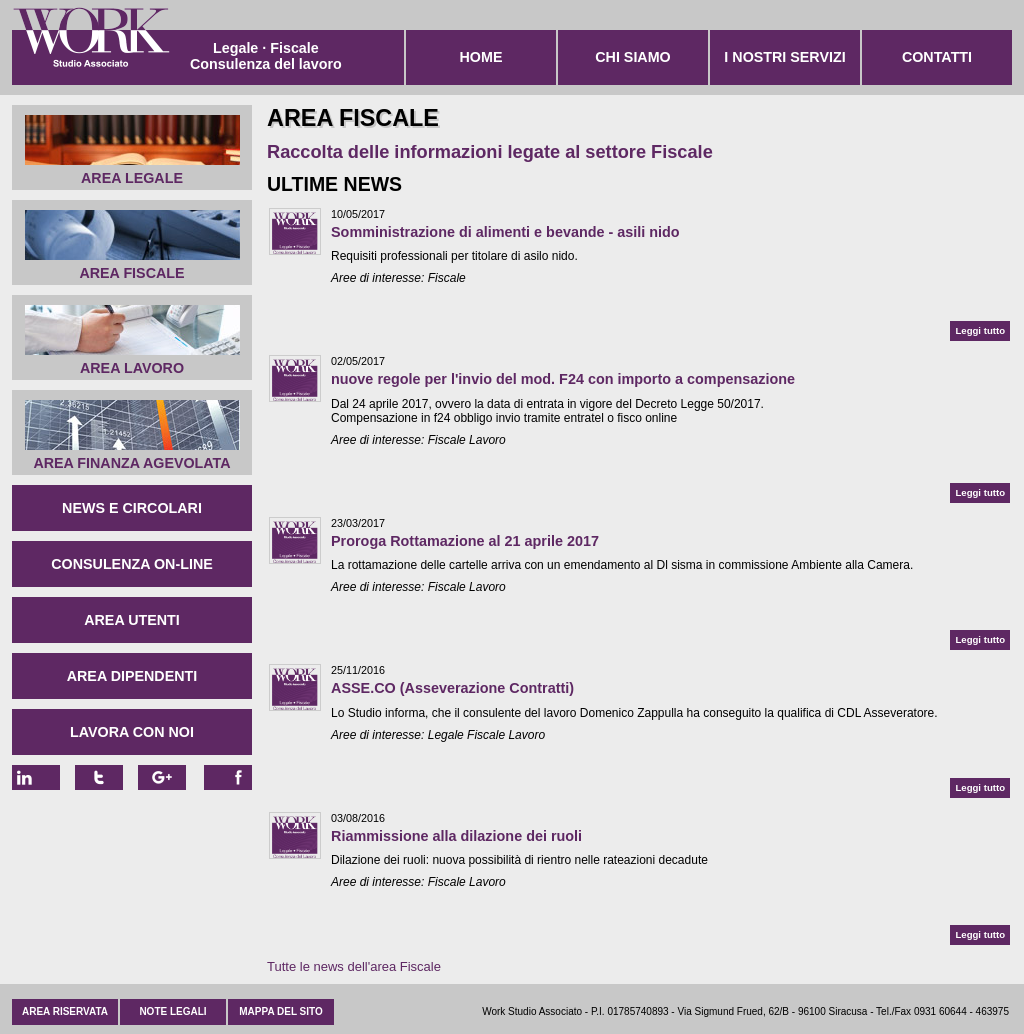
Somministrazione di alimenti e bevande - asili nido (505, 232)
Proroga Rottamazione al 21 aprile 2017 (465, 541)
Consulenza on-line (132, 564)
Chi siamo (632, 57)
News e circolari (132, 508)
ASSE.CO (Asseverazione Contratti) (452, 688)
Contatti (937, 57)
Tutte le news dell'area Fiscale (354, 966)
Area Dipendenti (132, 676)
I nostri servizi (784, 57)
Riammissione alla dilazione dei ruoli (456, 836)
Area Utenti (132, 620)
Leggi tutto (980, 330)
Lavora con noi (132, 732)
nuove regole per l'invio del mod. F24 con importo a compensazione (563, 379)
